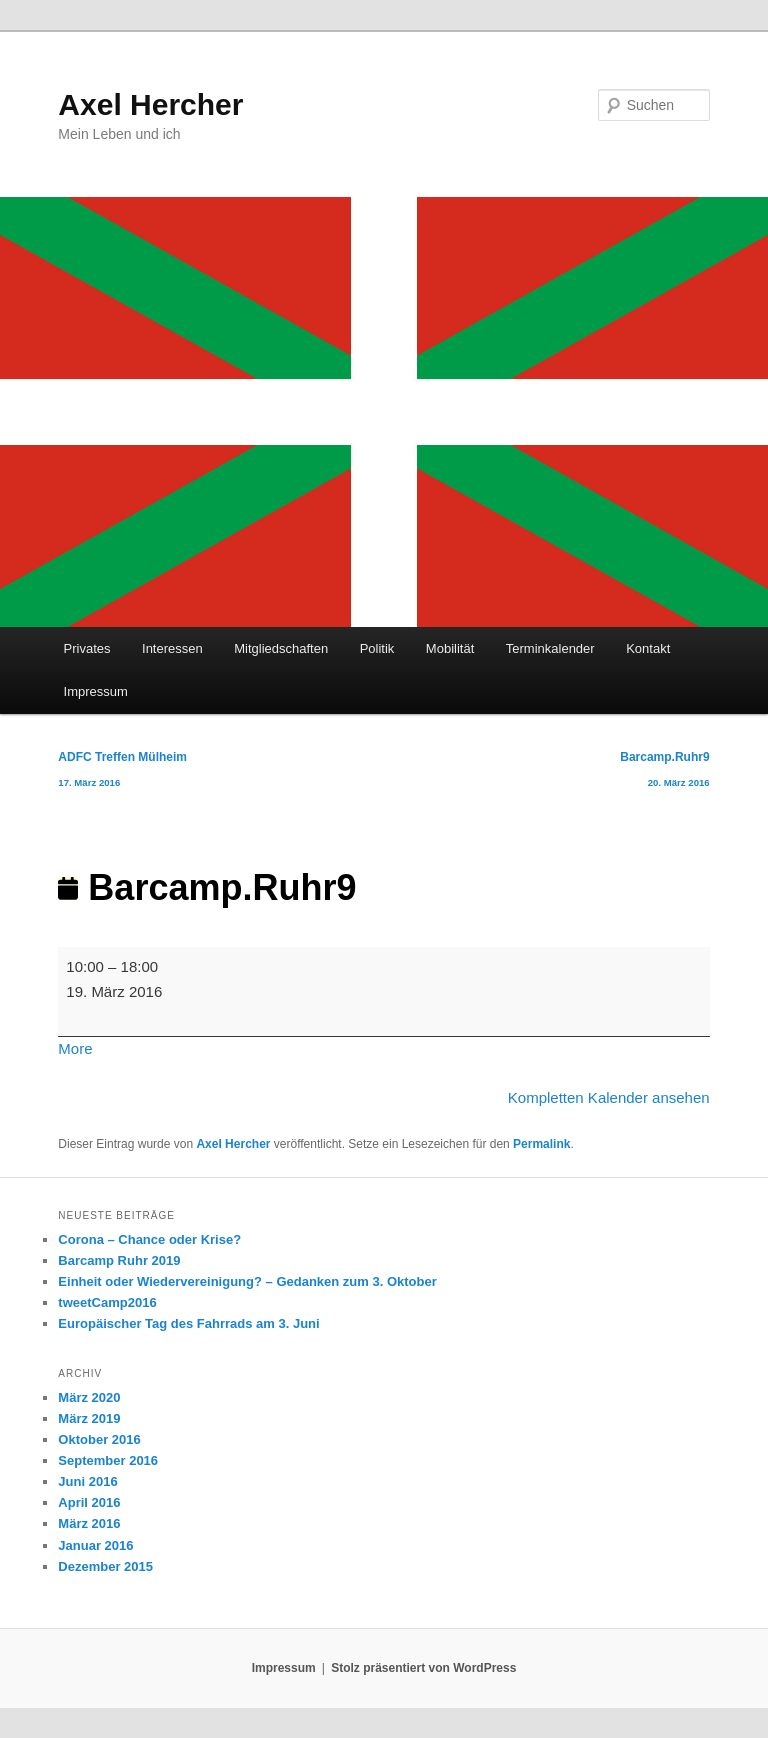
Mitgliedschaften (281, 648)
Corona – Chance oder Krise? (149, 1239)
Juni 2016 (87, 1481)
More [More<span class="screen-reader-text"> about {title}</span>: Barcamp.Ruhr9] (75, 1048)
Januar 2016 (95, 1545)
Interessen (172, 648)
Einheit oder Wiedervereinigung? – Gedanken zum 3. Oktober (247, 1281)
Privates (87, 648)
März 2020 (89, 1397)
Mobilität (450, 648)
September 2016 (108, 1460)
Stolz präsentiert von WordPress (423, 1668)
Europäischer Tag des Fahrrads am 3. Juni (188, 1323)
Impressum (96, 691)
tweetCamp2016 (107, 1302)
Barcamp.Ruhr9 (664, 773)
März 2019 (89, 1418)
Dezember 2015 (105, 1566)
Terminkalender (550, 648)
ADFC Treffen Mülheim (122, 773)
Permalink (541, 1144)
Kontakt (648, 648)
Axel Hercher (150, 104)
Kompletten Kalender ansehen (609, 1097)
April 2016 (89, 1502)
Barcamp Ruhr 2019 (119, 1260)
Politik (377, 648)
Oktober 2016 (99, 1439)
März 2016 (89, 1523)
